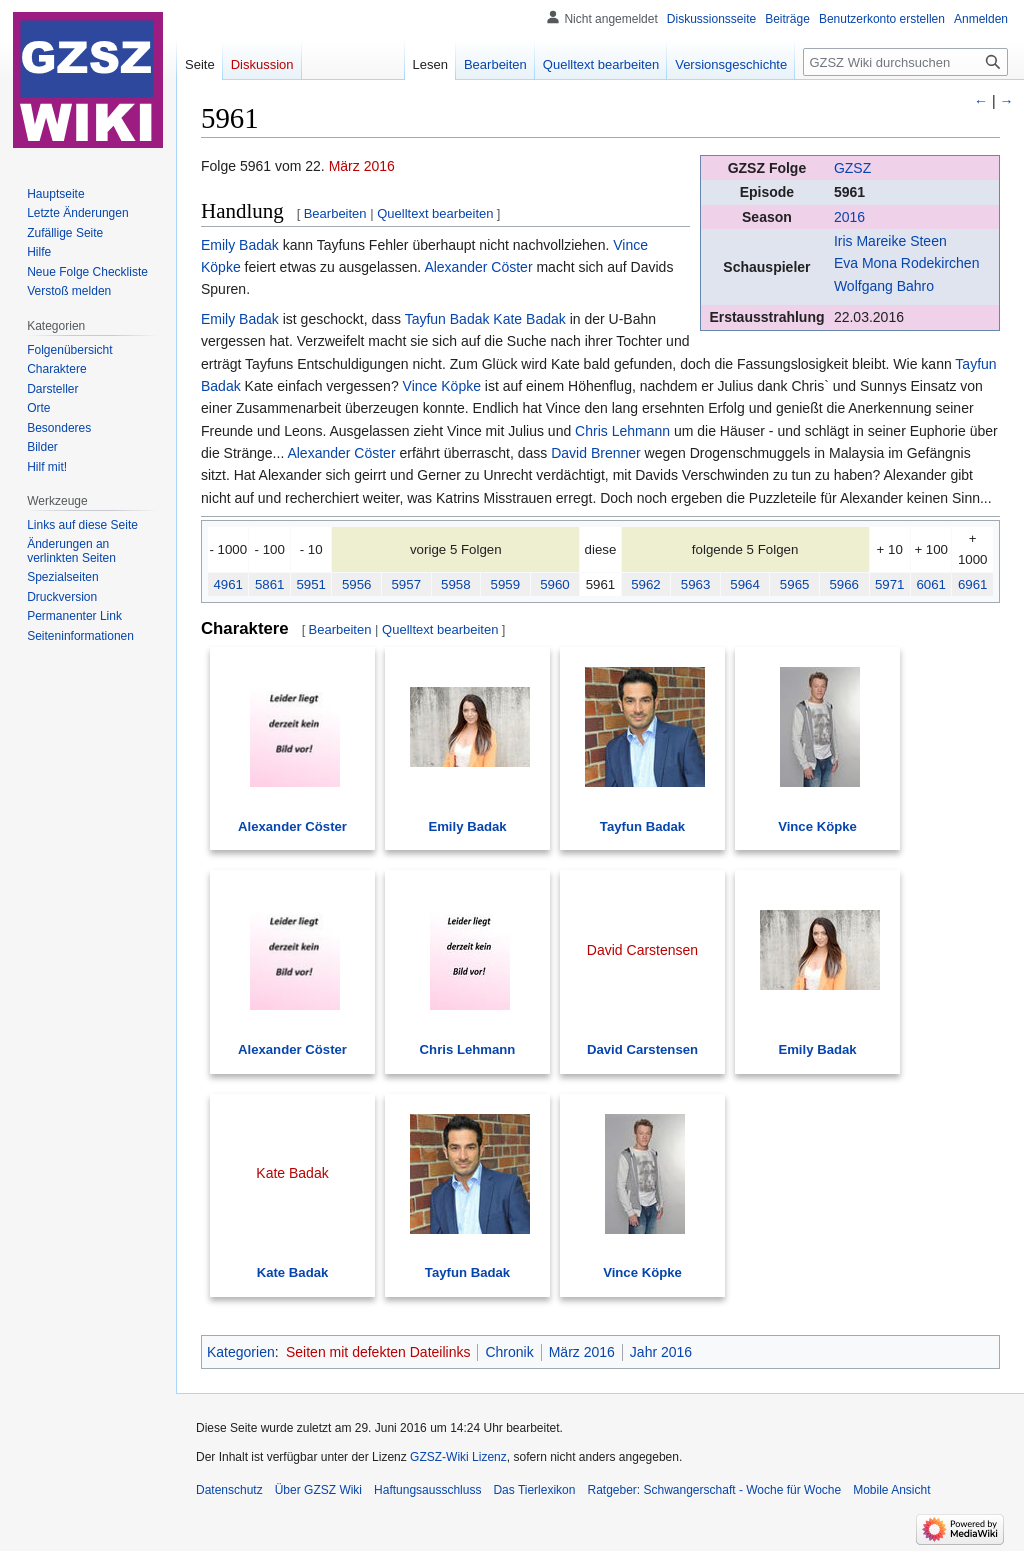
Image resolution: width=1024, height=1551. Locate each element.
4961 (228, 584)
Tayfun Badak (447, 319)
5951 (311, 584)
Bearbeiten (335, 213)
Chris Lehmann (622, 431)
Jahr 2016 (661, 1352)
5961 (849, 192)
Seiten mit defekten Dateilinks (378, 1352)
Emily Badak (240, 245)
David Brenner (596, 453)
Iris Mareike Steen (890, 241)
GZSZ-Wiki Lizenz (458, 1457)
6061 (931, 584)
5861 (270, 584)
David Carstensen (642, 1049)
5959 (506, 584)
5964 (745, 584)
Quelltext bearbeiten (435, 213)
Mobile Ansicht (891, 1490)
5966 (844, 584)
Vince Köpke (442, 386)
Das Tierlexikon (534, 1490)
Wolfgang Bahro (884, 286)
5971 (890, 584)
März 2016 (362, 166)
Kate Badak (529, 319)
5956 (357, 584)
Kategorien (241, 1352)
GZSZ (852, 168)
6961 (973, 584)
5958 (456, 584)
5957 (406, 584)
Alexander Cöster (478, 267)
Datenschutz (229, 1490)
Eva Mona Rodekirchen (907, 263)
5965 (795, 584)
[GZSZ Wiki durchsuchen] (905, 62)
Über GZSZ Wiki (318, 1490)
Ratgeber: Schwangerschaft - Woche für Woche (714, 1490)
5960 (555, 584)
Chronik (509, 1352)
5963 (696, 584)
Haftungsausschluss (427, 1490)
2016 (849, 217)
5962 (646, 584)
